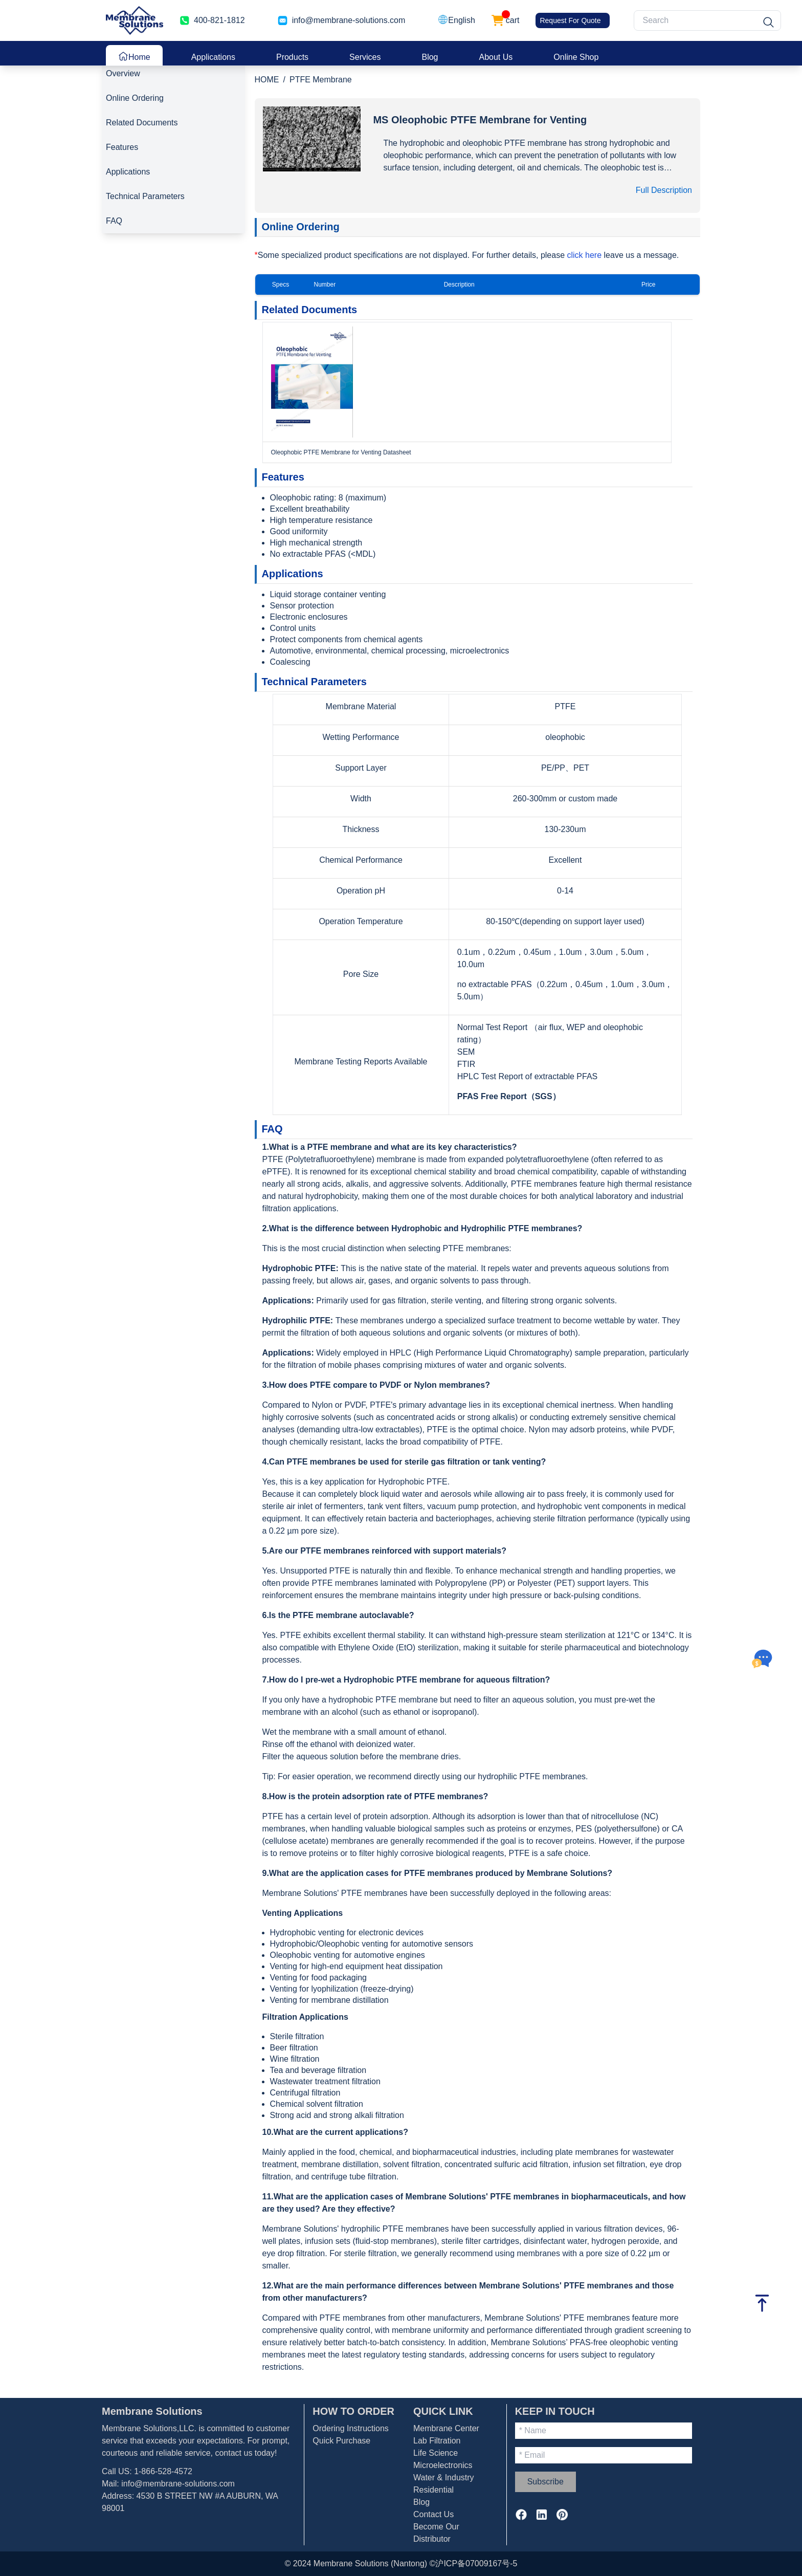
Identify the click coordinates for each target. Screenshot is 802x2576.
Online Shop (575, 57)
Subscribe (545, 2481)
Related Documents (142, 122)
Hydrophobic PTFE (299, 1268)
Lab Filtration (437, 2440)
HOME (267, 79)
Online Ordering (135, 98)
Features (122, 147)
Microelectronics (443, 2465)
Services (365, 57)
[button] (456, 20)
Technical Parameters (145, 196)
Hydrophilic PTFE (296, 1320)
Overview (123, 73)
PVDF (391, 1385)
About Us (496, 57)
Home (134, 56)
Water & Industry (443, 2477)
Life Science (435, 2453)
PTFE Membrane (320, 79)
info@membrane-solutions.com (349, 20)
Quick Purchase (341, 2440)
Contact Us (433, 2514)
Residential (433, 2489)
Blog (429, 57)
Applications (213, 57)
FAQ (114, 220)
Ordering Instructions (351, 2428)
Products (292, 57)
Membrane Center (446, 2428)
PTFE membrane (339, 1147)
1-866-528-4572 (163, 2471)
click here (585, 255)
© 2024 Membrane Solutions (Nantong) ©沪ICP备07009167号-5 (401, 2563)
